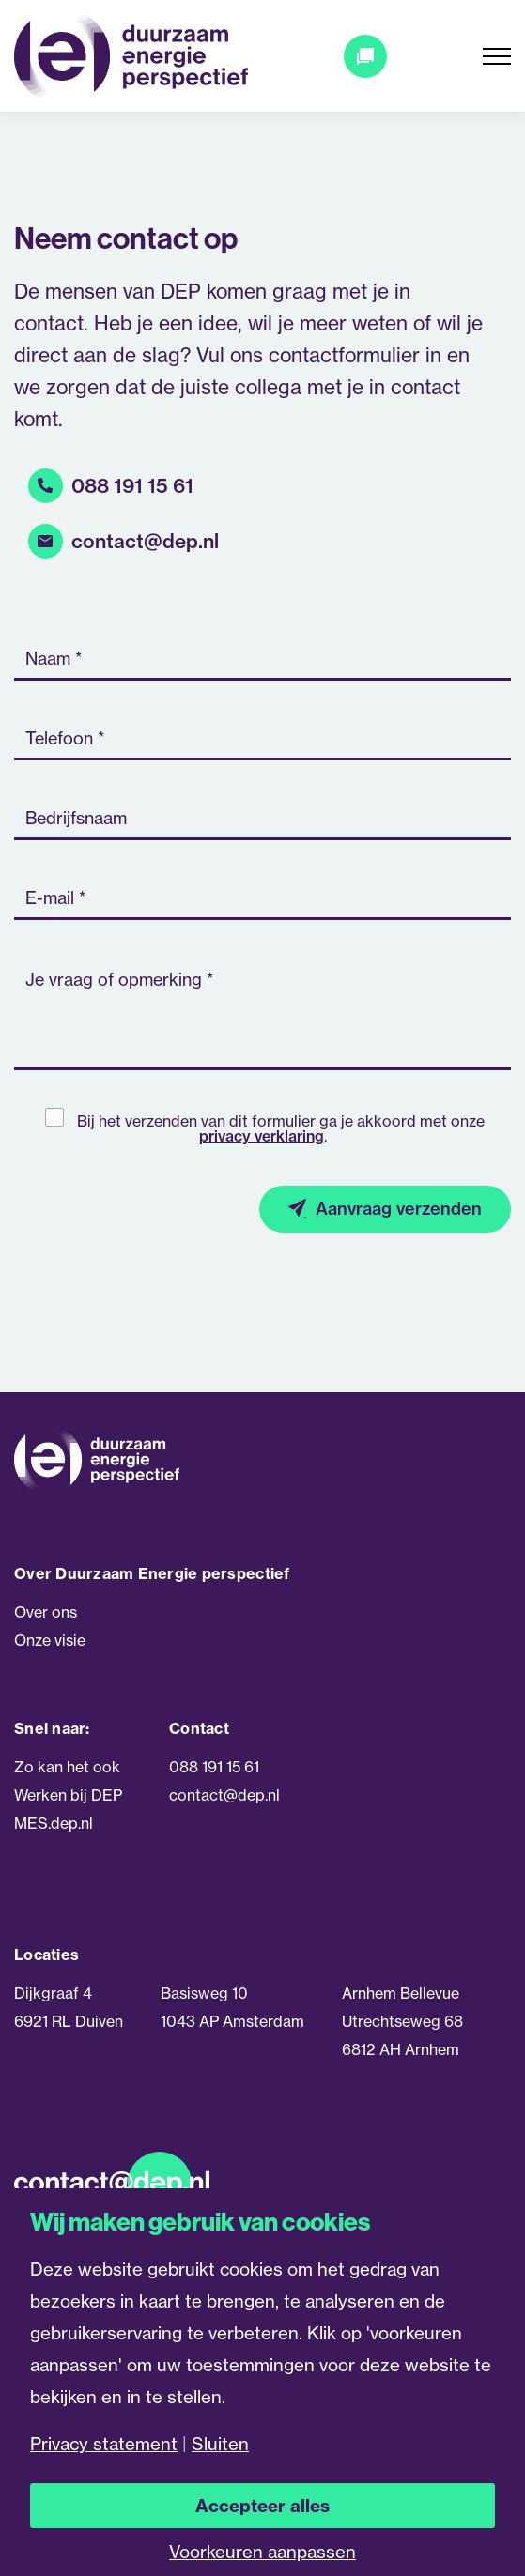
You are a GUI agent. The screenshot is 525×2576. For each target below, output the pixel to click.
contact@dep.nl (145, 541)
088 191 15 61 (132, 486)
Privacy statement (104, 2444)
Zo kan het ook (67, 1765)
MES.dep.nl (53, 1822)
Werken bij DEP (68, 1794)
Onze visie (49, 1639)
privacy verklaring (261, 1136)
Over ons (45, 1611)
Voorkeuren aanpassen (262, 2552)
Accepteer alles (262, 2505)
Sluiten (220, 2444)
